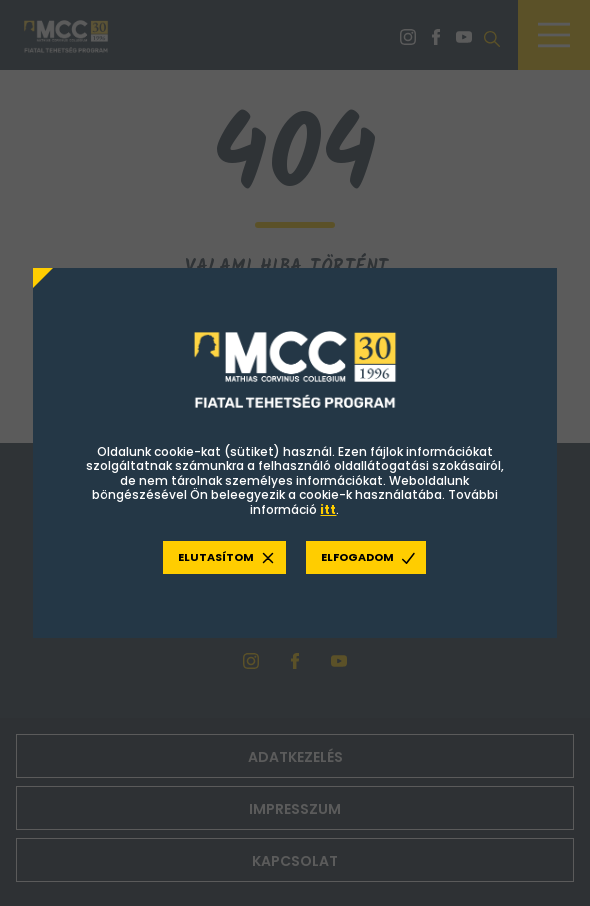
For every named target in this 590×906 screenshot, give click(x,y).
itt (328, 510)
